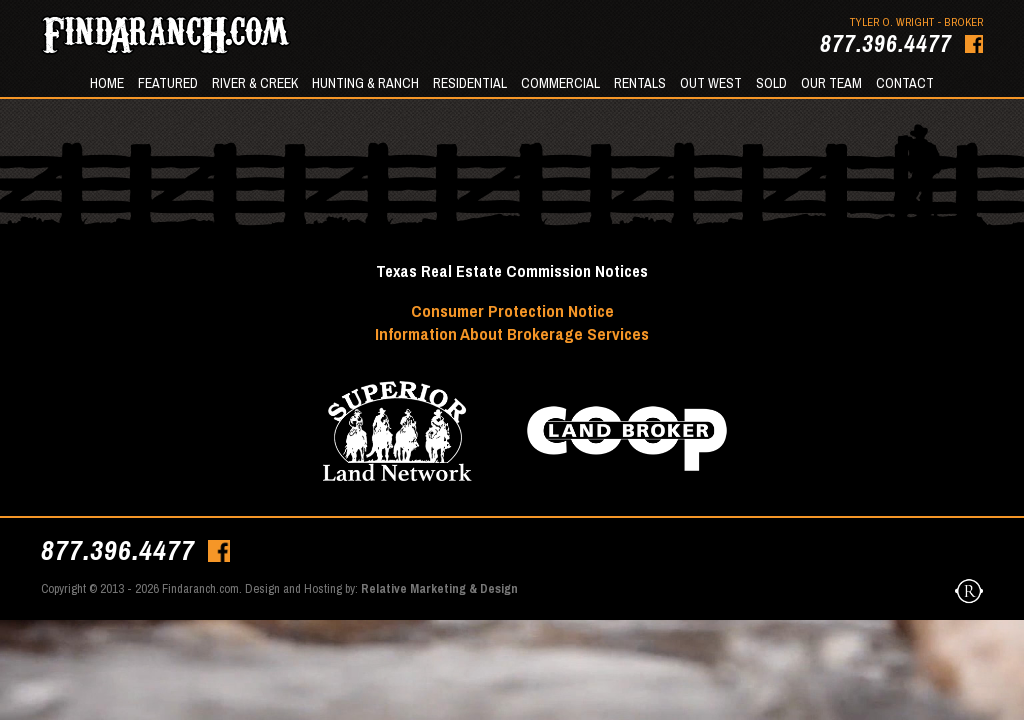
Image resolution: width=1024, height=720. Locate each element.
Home (107, 83)
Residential (470, 83)
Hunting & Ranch (365, 83)
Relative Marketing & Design (439, 588)
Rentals (640, 83)
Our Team (831, 83)
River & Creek (255, 83)
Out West (711, 83)
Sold (771, 83)
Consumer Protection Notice (512, 310)
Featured (168, 83)
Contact (905, 83)
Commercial (560, 83)
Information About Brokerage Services (512, 333)
